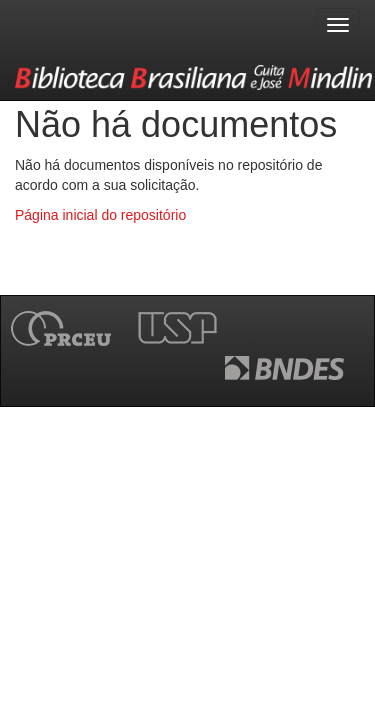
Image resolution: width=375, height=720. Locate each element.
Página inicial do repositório (100, 215)
